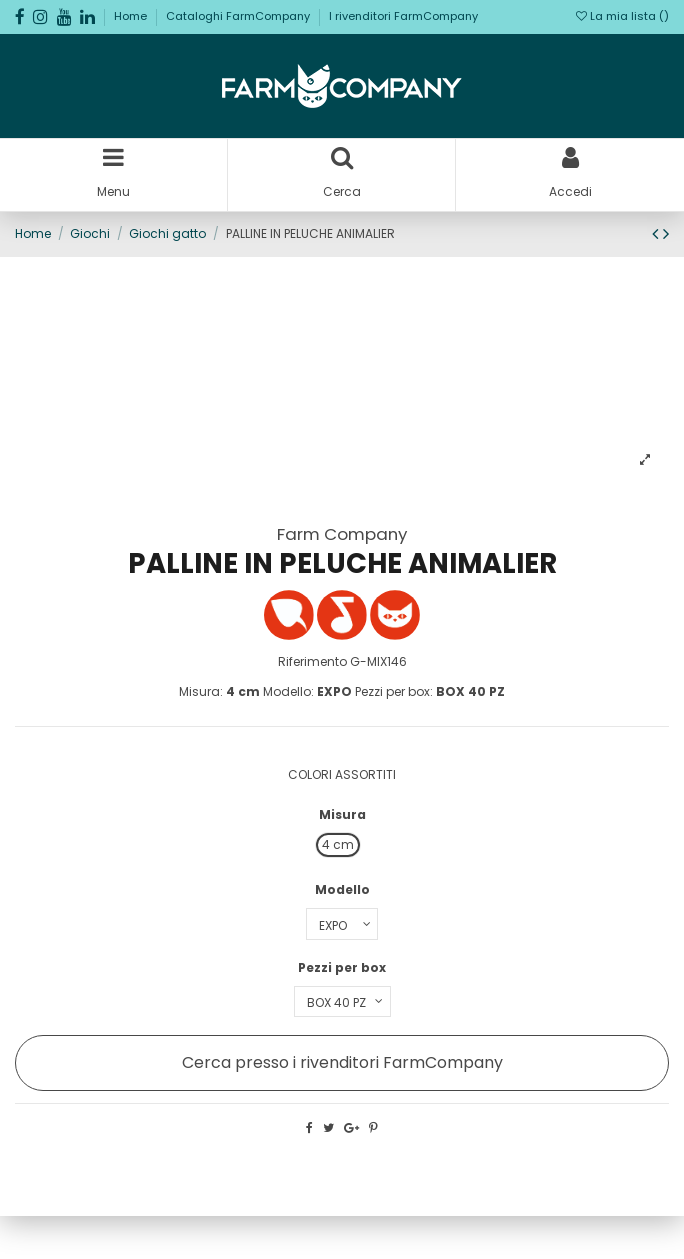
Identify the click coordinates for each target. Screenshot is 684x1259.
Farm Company (342, 534)
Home (132, 16)
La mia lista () (622, 16)
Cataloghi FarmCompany (239, 16)
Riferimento (312, 661)
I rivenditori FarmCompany (403, 16)
